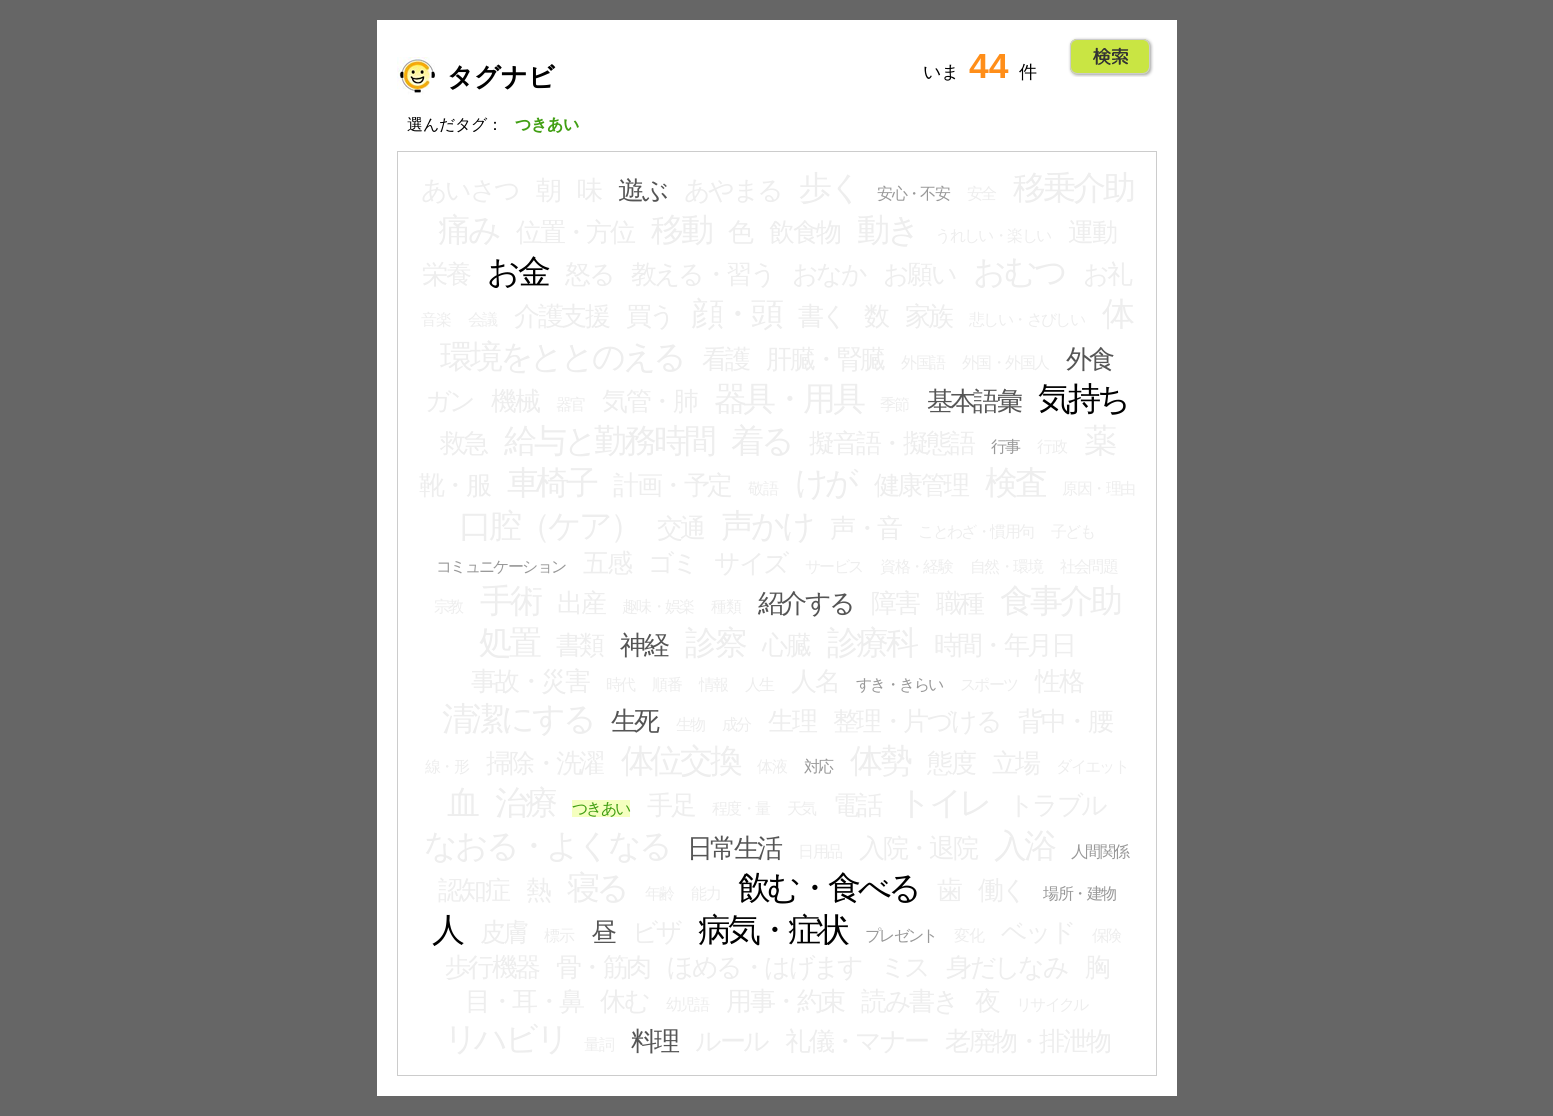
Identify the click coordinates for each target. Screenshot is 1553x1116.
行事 (1005, 446)
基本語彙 (974, 401)
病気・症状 (772, 930)
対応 (818, 766)
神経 (643, 645)
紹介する (806, 603)
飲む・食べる (829, 888)
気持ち (1083, 399)
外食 (1089, 359)
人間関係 (1100, 851)
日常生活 (734, 848)
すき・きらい (899, 684)
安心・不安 (913, 193)
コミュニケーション (501, 566)
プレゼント (901, 935)
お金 (517, 272)
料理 (654, 1041)
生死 (634, 721)
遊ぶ (642, 190)
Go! (1110, 57)
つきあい (601, 808)
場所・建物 (1079, 893)
